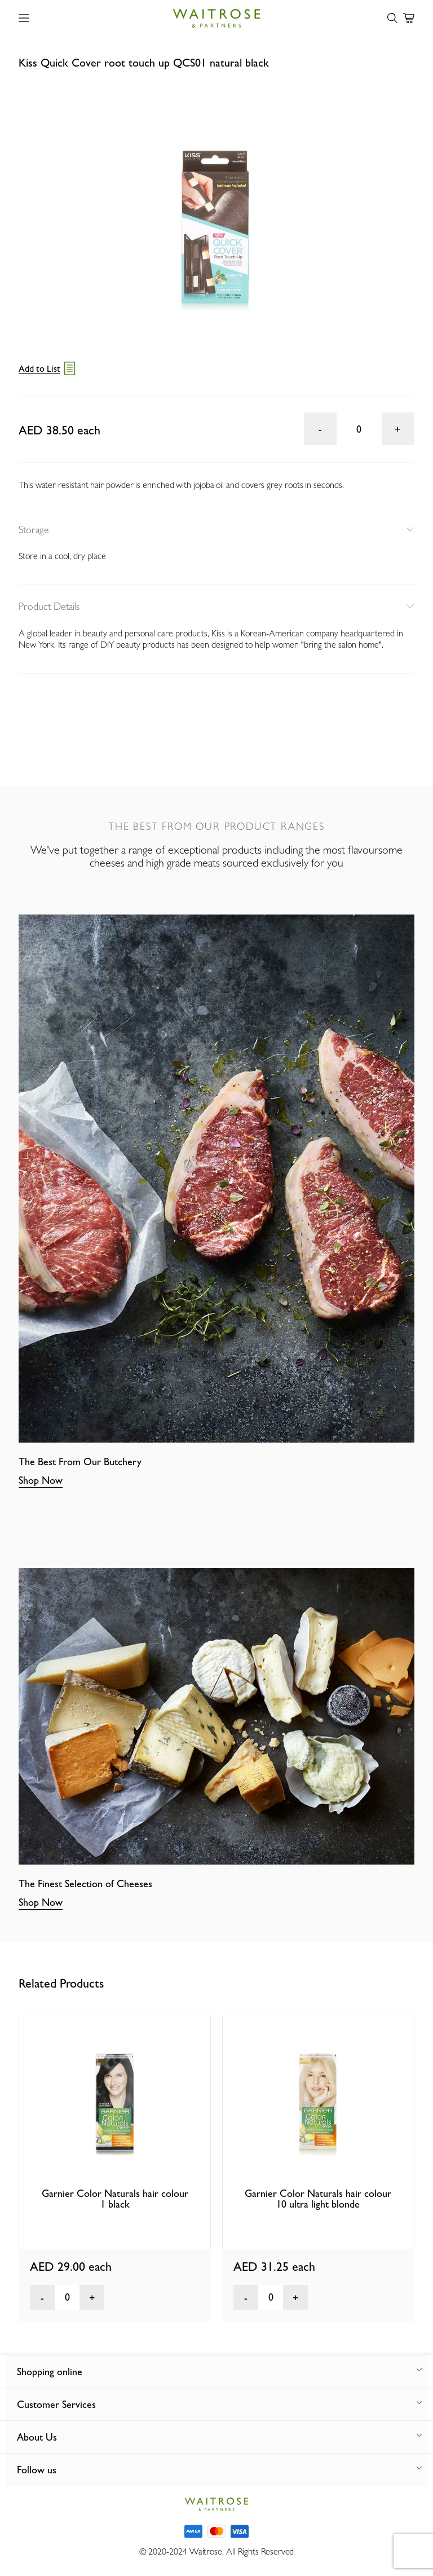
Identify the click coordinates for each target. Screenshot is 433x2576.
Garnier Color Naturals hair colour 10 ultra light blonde (318, 2198)
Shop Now (41, 1480)
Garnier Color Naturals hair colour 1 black (115, 2198)
